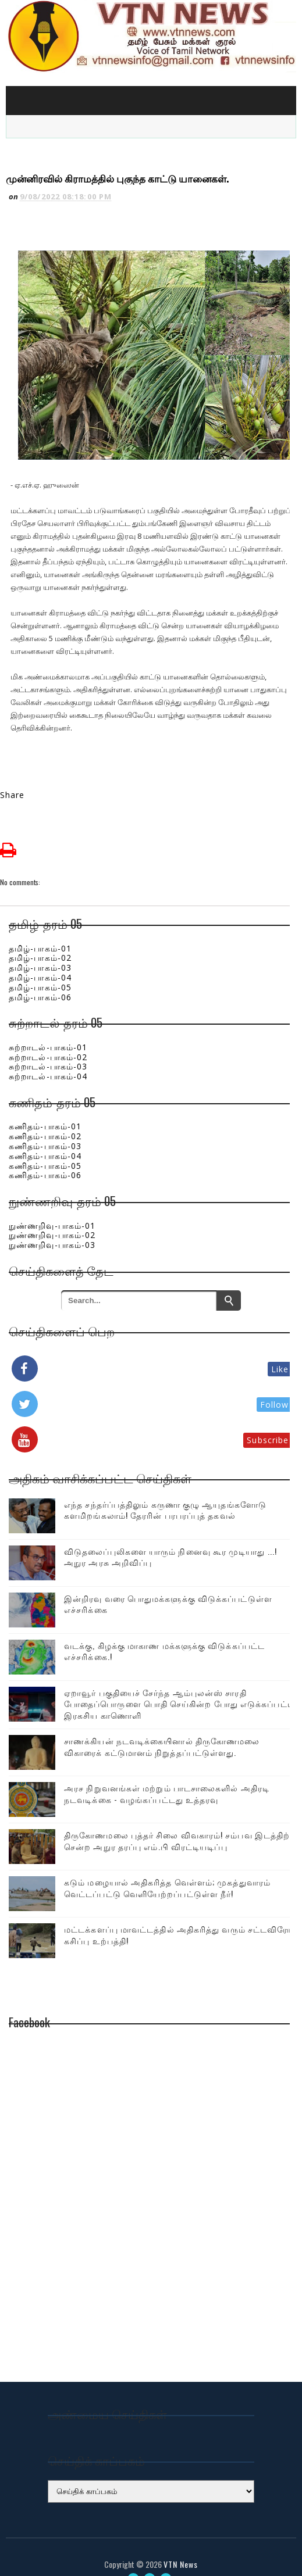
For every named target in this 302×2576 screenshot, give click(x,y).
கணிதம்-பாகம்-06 (45, 1154)
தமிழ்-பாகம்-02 (40, 937)
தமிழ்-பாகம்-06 (40, 976)
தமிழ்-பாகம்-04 (40, 956)
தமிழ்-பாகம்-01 (40, 927)
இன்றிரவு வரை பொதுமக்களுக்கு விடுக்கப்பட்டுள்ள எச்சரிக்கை (168, 1583)
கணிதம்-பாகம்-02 (45, 1115)
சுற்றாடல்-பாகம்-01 (48, 1026)
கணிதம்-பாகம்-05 (45, 1144)
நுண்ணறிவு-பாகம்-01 (52, 1204)
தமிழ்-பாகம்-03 (40, 947)
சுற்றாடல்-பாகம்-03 (48, 1045)
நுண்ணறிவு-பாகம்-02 (52, 1214)
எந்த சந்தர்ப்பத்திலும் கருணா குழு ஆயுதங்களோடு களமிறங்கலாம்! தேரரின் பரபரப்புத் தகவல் (165, 1489)
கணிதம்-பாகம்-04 (45, 1134)
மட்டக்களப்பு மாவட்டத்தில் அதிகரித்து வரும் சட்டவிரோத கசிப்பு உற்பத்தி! (180, 1914)
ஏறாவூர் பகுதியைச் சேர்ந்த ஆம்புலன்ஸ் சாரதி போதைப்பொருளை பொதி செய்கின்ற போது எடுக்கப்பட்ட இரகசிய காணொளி (179, 1682)
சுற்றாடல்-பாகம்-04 (48, 1055)
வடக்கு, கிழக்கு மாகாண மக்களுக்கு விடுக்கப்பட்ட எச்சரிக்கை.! (164, 1630)
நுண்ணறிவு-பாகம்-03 (52, 1223)
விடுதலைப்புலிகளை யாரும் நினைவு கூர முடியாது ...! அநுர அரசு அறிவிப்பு (170, 1536)
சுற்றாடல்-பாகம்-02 (48, 1036)
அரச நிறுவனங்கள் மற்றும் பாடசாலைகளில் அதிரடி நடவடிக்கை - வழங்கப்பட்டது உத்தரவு (166, 1773)
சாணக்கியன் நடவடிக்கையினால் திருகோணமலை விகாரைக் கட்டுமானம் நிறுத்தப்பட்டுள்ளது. (162, 1726)
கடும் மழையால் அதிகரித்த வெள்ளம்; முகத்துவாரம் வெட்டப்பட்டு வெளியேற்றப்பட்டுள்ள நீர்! (167, 1867)
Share (12, 774)
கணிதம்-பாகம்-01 (45, 1105)
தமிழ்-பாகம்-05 (40, 966)
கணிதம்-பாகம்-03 (45, 1124)
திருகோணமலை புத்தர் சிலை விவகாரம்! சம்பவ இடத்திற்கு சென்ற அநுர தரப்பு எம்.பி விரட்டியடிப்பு (180, 1820)
